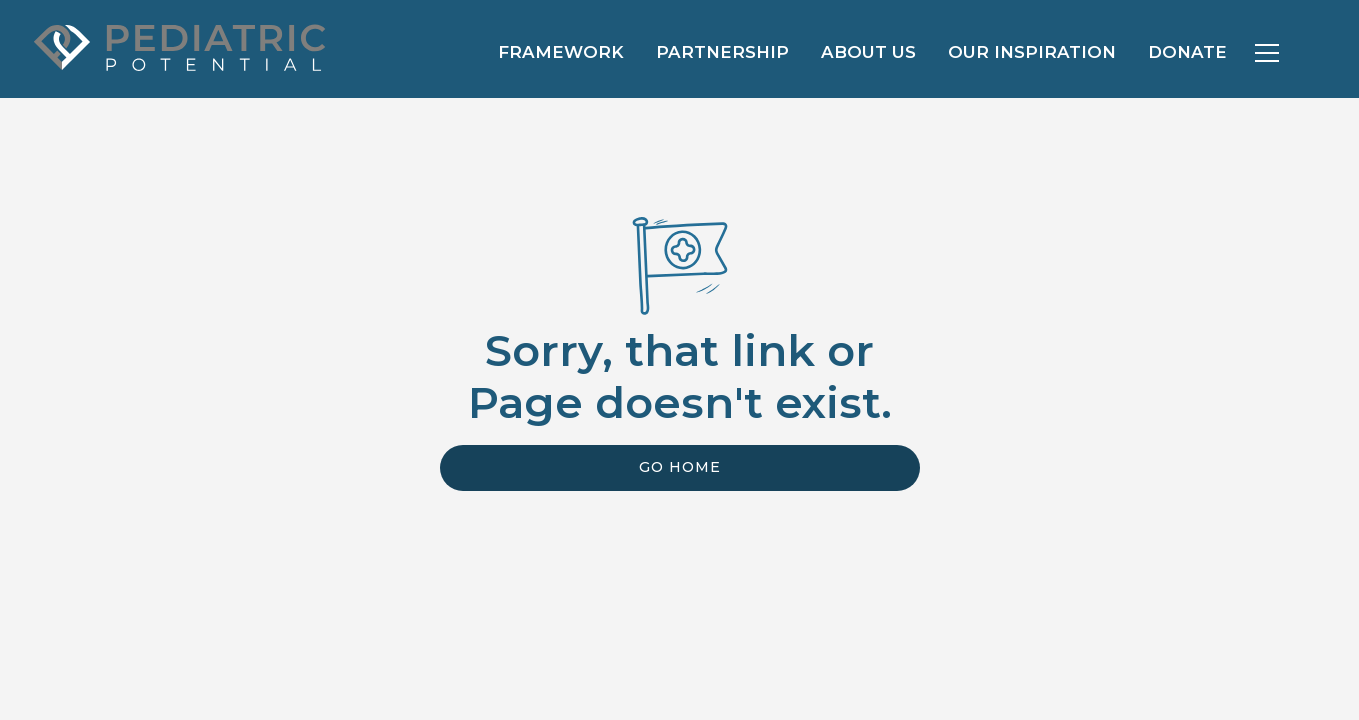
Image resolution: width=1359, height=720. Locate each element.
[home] (177, 45)
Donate (1187, 52)
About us (868, 52)
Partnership (722, 52)
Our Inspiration (1032, 52)
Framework (561, 52)
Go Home (680, 467)
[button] (1267, 53)
